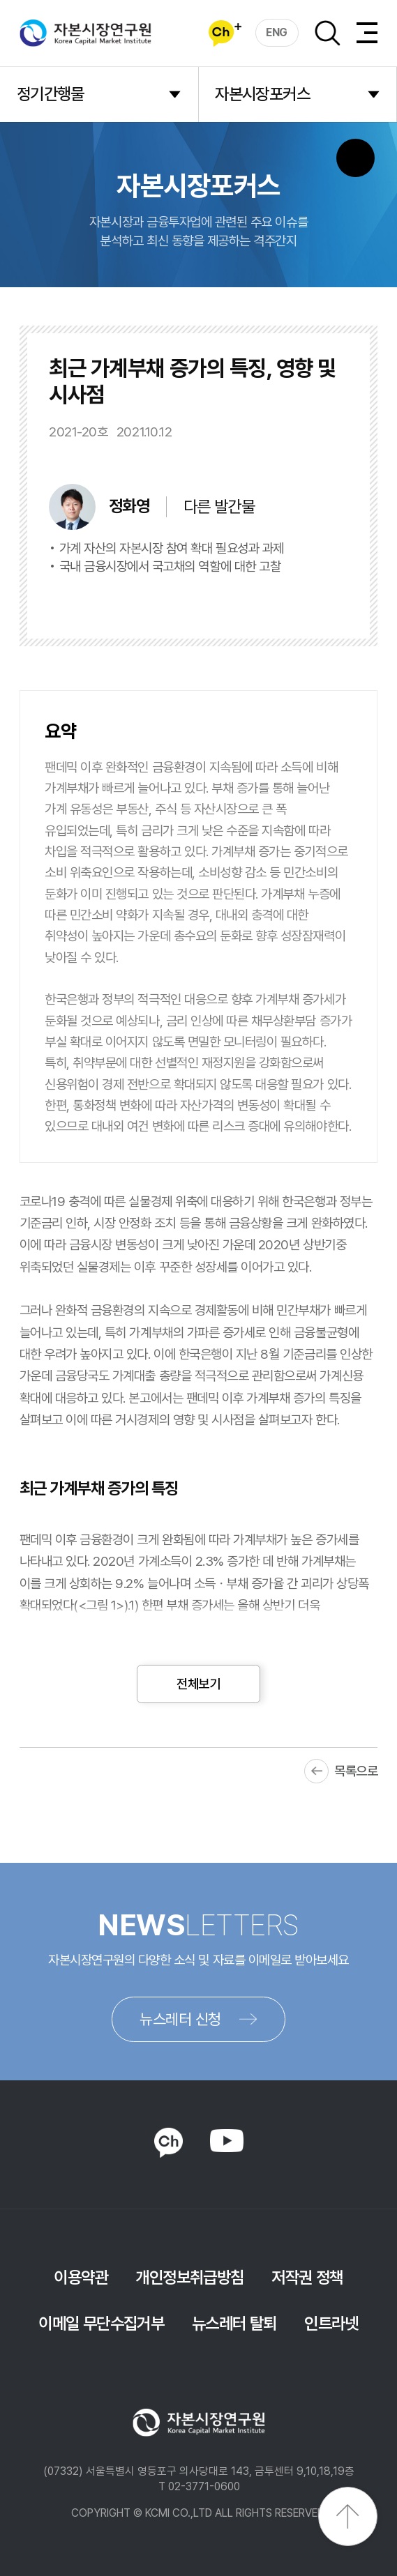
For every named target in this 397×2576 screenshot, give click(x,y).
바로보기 (219, 601)
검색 (327, 32)
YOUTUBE (226, 2140)
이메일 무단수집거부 (101, 2323)
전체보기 (198, 1684)
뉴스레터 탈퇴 (234, 2323)
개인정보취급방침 (189, 2277)
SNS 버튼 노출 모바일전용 (355, 158)
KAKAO (168, 2143)
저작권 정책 (307, 2277)
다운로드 (308, 601)
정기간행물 (50, 94)
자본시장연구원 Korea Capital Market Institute (86, 33)
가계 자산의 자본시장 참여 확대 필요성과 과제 (171, 548)
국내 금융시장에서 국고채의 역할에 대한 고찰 (170, 566)
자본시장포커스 (262, 94)
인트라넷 (331, 2323)
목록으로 (355, 1771)
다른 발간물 (219, 506)
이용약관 (81, 2277)
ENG (276, 32)
